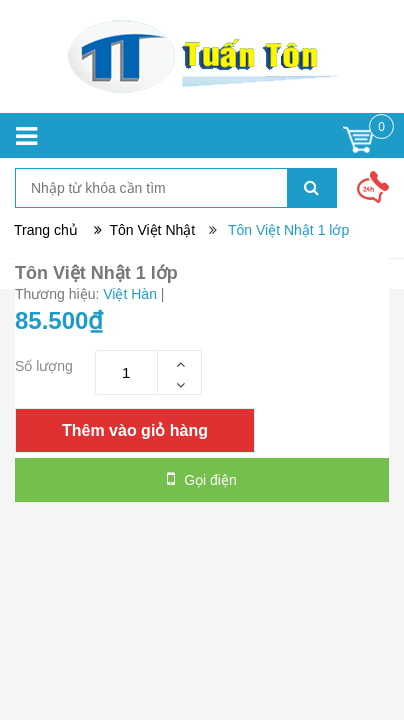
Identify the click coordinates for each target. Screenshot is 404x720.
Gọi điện (201, 479)
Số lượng (44, 366)
